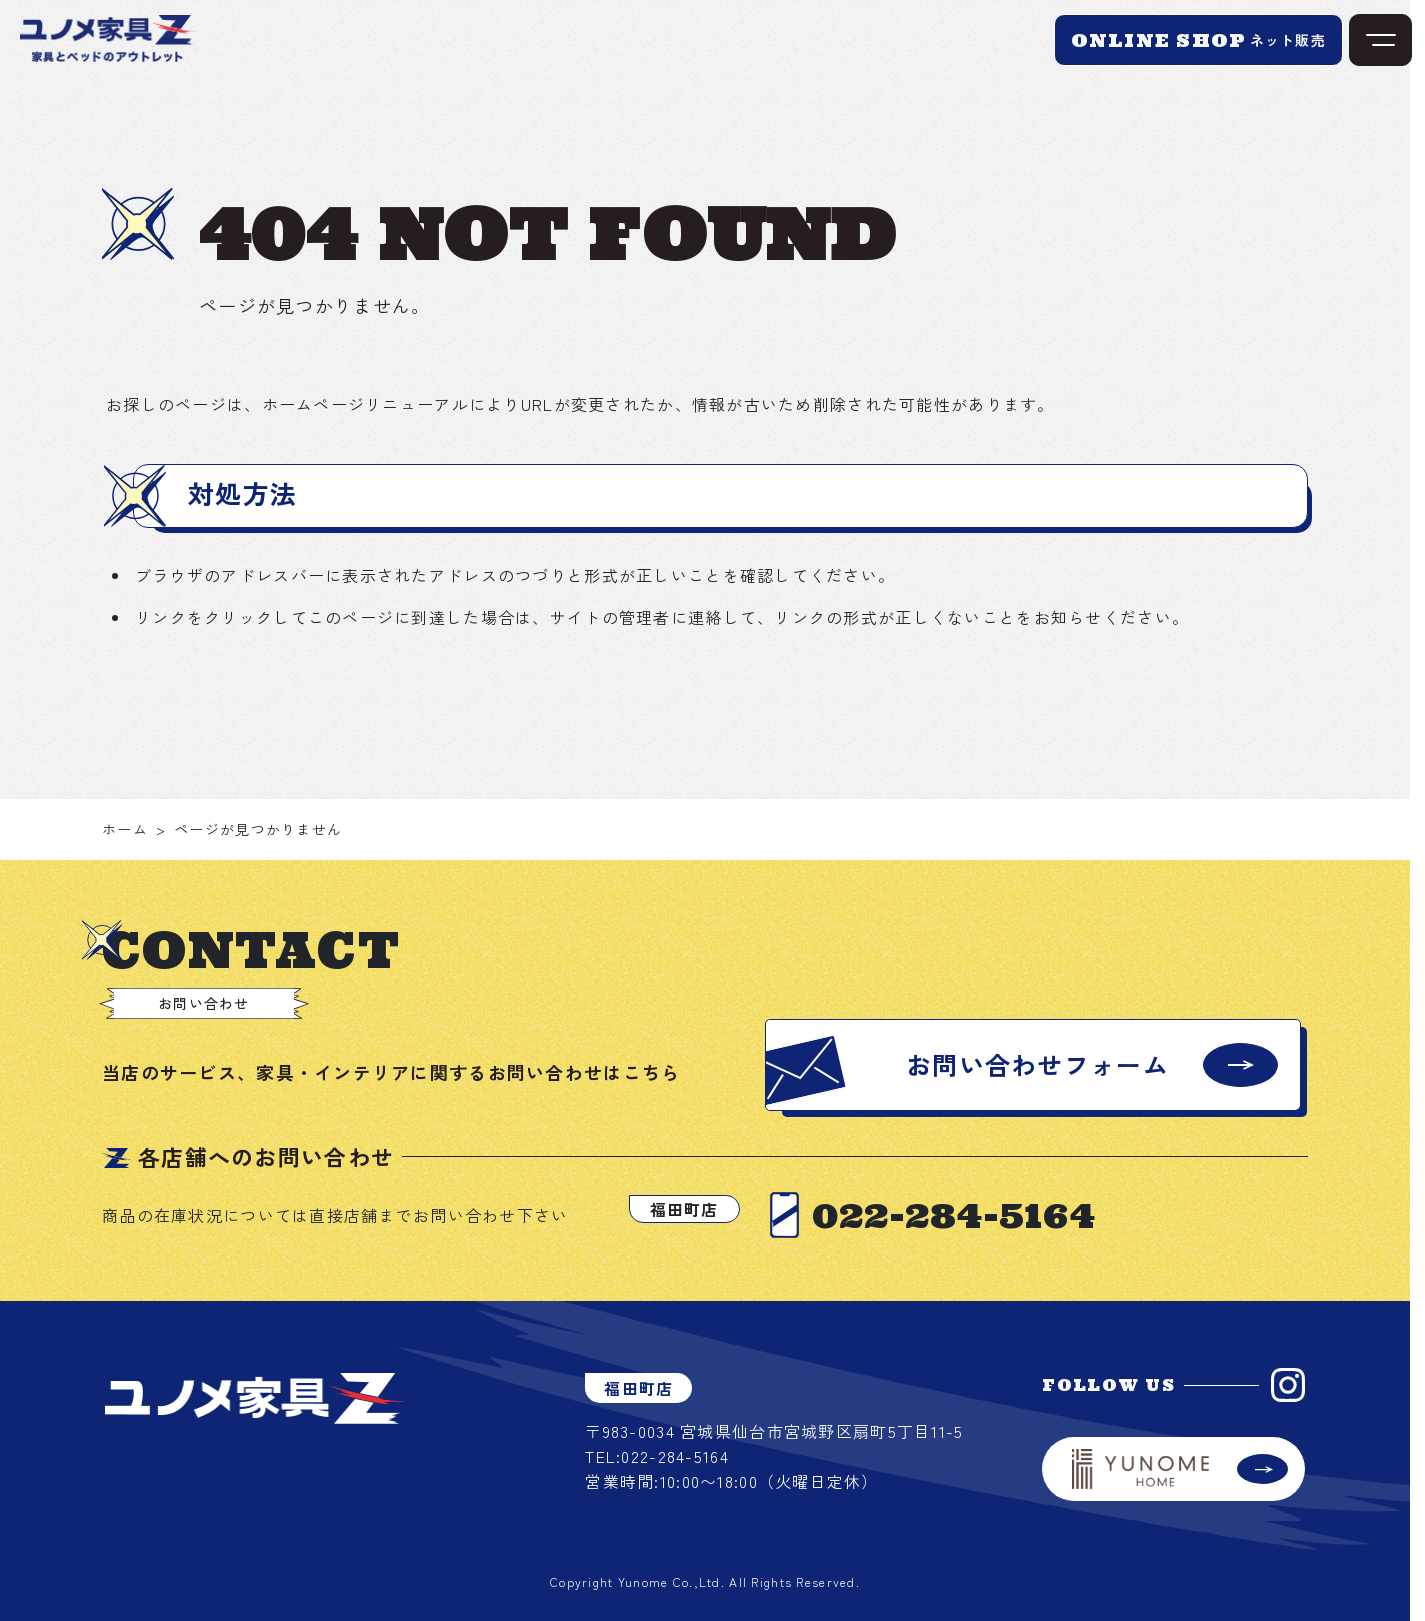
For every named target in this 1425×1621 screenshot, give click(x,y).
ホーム (125, 829)
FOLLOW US (1108, 1385)
